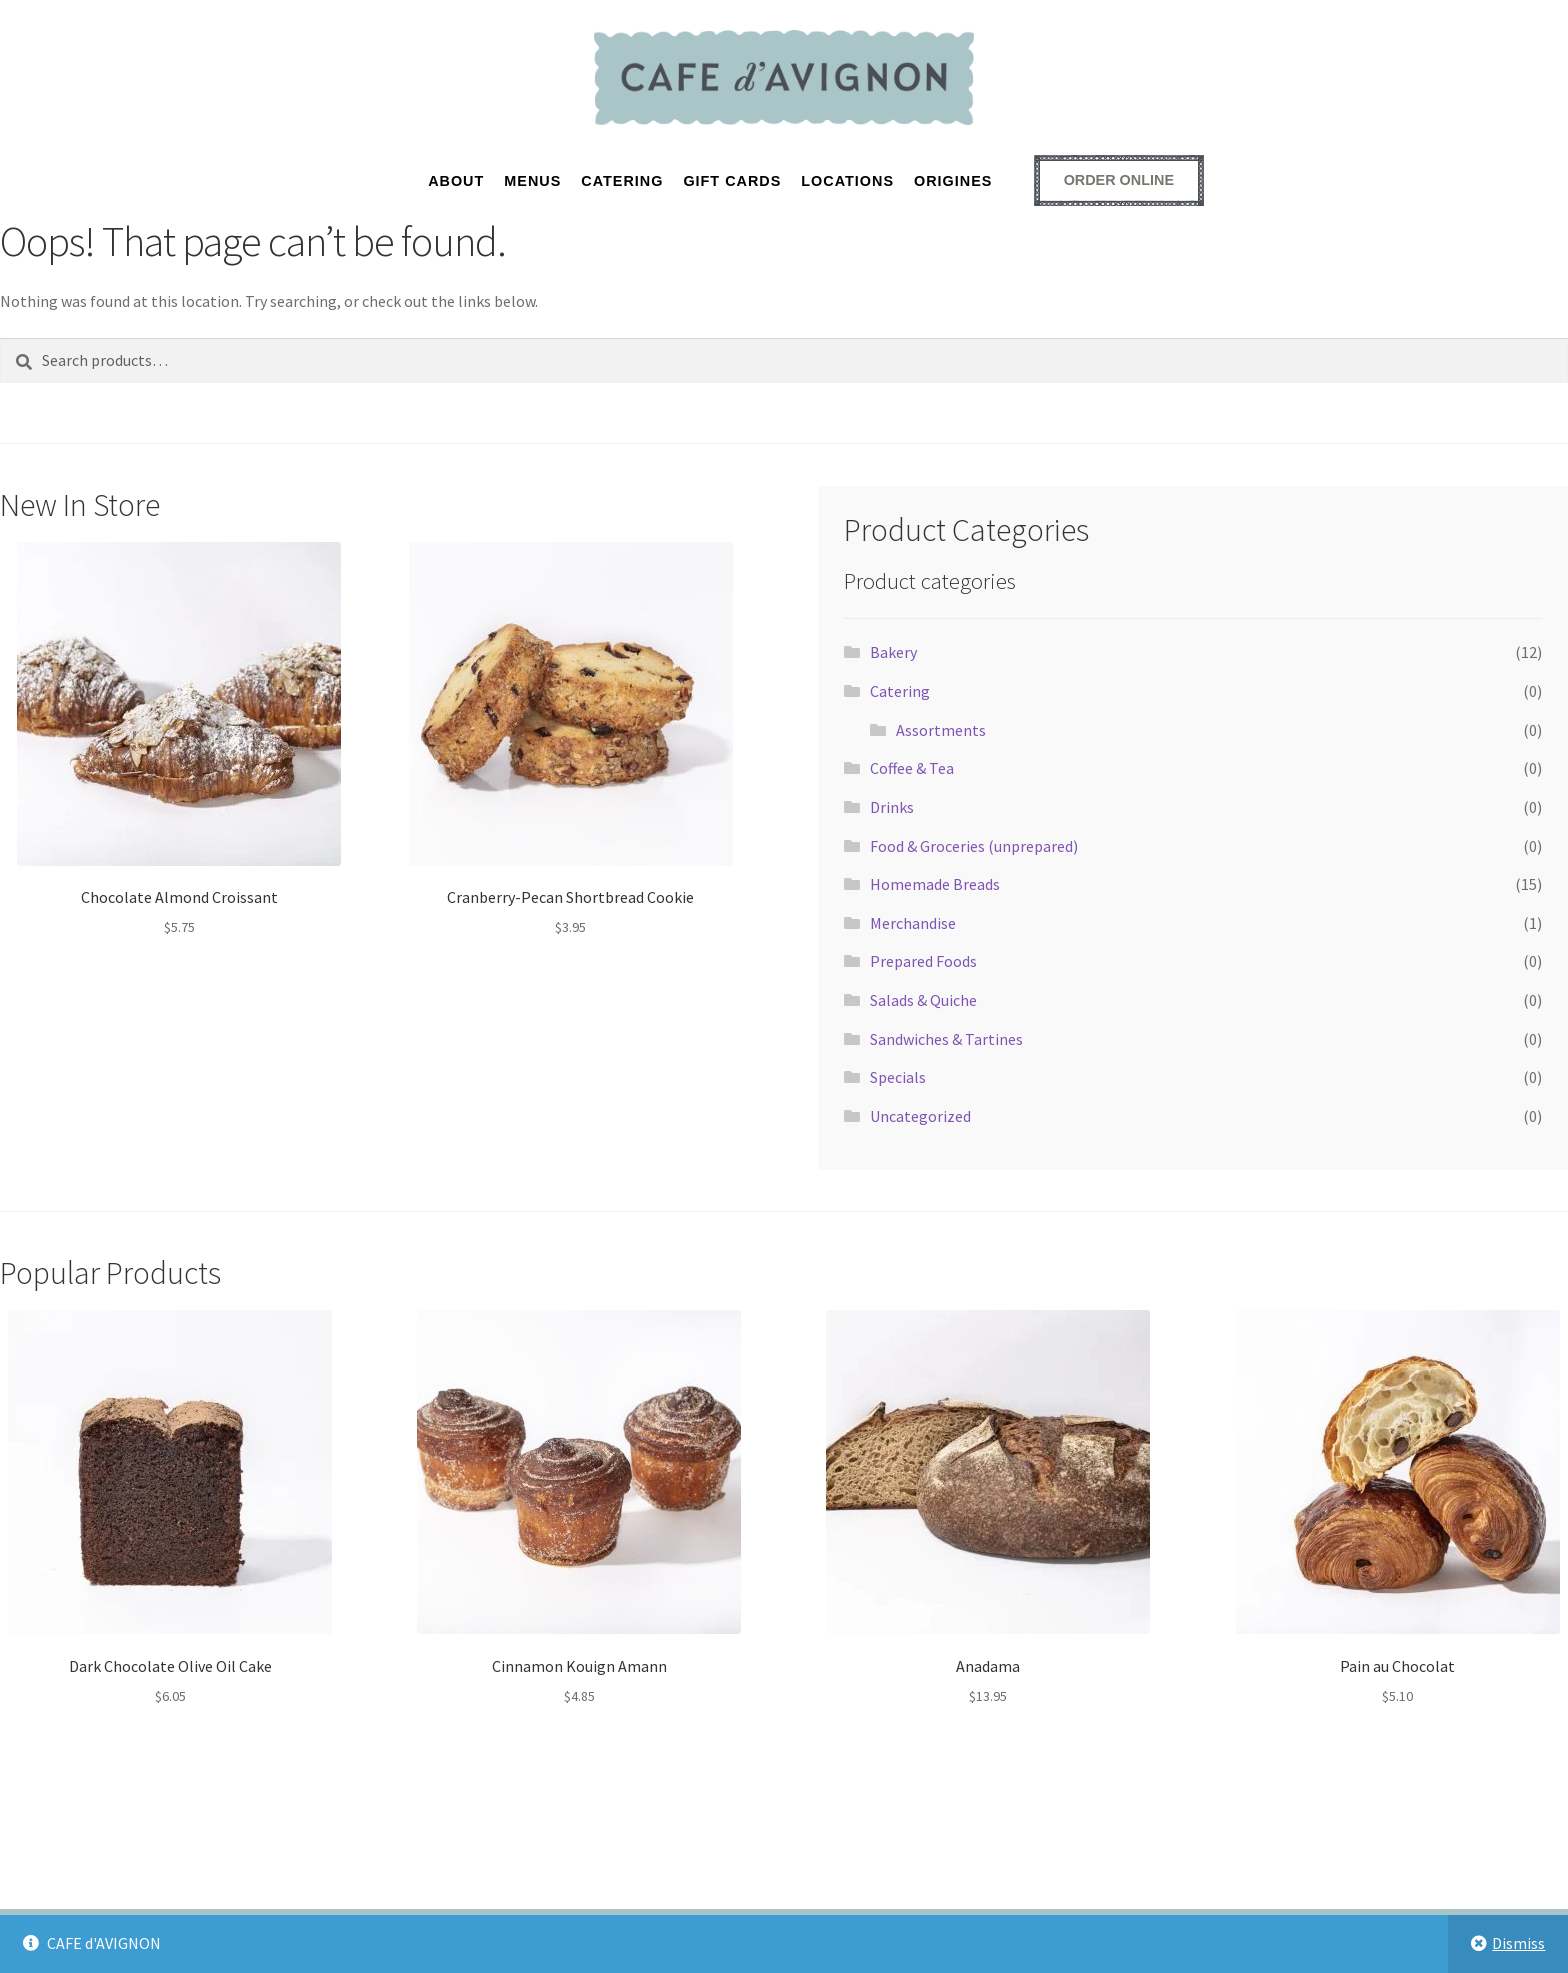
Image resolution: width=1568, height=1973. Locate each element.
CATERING (622, 181)
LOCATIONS (847, 181)
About (456, 181)
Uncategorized (920, 1116)
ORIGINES (953, 181)
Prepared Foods (923, 961)
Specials (898, 1077)
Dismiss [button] (1518, 1943)
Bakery (893, 652)
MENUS (532, 181)
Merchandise (913, 923)
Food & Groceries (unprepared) (974, 846)
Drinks (892, 807)
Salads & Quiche (923, 1000)
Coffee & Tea (912, 768)
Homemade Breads (935, 884)
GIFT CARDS (732, 181)
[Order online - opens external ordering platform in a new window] (1119, 180)
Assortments (941, 730)
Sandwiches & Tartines (946, 1039)
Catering (900, 691)
